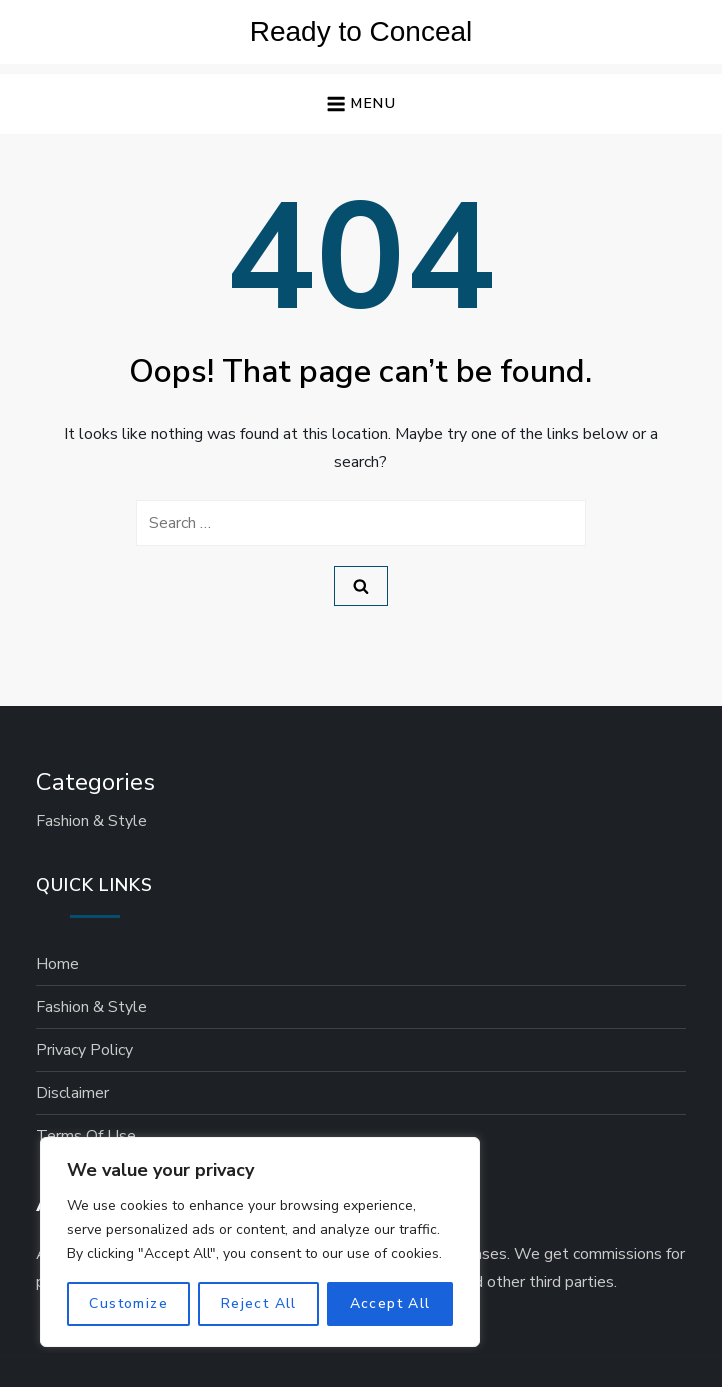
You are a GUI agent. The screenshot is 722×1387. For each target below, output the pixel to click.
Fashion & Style (91, 821)
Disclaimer (72, 1093)
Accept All (390, 1303)
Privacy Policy (84, 1050)
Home (57, 964)
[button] (361, 104)
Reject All (259, 1303)
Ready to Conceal (361, 31)
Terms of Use (86, 1136)
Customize (128, 1303)
